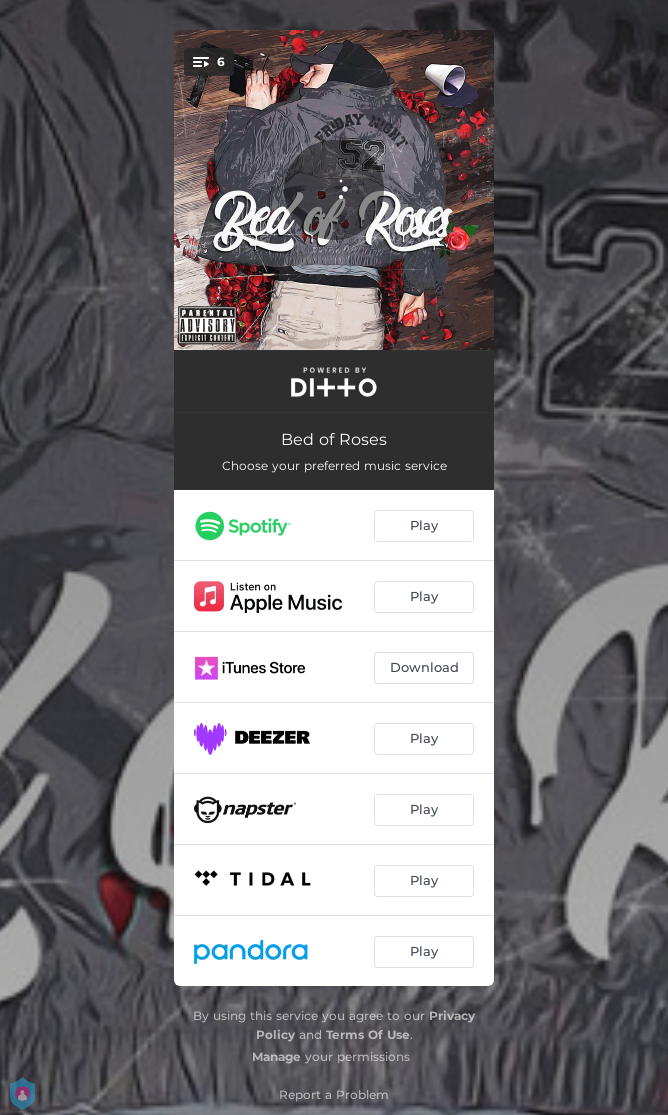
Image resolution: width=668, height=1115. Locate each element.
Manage (276, 1056)
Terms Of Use (368, 1034)
